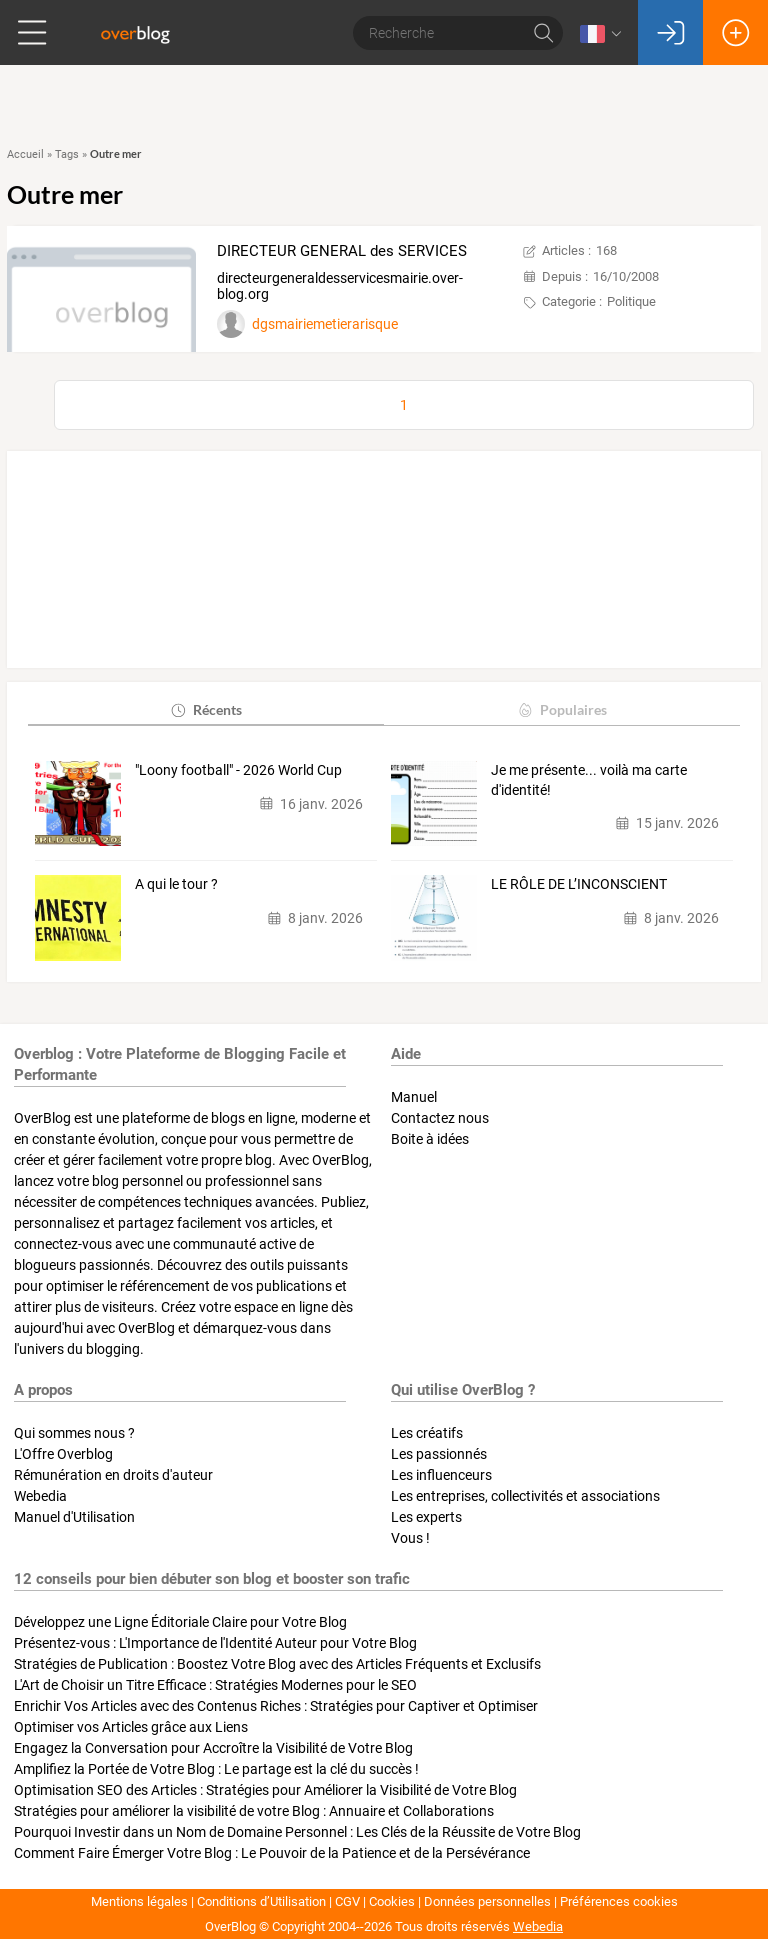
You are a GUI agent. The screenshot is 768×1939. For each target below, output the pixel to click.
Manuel (414, 1097)
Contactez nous (440, 1118)
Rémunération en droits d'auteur (113, 1475)
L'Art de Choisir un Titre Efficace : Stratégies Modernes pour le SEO (215, 1685)
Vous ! (410, 1538)
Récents (205, 709)
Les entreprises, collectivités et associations (525, 1496)
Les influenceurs (441, 1475)
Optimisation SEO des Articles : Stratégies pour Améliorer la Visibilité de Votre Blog (265, 1790)
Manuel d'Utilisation (74, 1517)
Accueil (25, 154)
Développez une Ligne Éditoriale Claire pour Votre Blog (180, 1622)
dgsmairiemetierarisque (325, 324)
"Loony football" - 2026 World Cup (238, 770)
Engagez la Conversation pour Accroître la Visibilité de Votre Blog (213, 1748)
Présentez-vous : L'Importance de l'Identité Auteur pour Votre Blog (215, 1643)
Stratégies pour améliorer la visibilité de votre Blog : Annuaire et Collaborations (254, 1811)
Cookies (392, 1901)
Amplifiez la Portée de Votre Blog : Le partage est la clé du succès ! (216, 1769)
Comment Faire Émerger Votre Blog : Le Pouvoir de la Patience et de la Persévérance (272, 1853)
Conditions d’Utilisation (261, 1901)
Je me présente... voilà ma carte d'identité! (589, 780)
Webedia (40, 1496)
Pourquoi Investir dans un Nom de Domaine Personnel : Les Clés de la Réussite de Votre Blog (297, 1832)
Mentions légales (139, 1901)
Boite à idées (430, 1139)
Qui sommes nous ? (74, 1433)
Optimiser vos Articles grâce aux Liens (131, 1727)
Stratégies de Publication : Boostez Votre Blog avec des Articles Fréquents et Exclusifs (277, 1664)
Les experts (426, 1517)
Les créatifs (427, 1433)
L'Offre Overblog (63, 1454)
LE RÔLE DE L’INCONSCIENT (579, 884)
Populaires (561, 709)
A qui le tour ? (176, 884)
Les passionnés (439, 1454)
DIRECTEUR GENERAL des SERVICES (342, 251)
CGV (347, 1901)
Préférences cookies (619, 1901)
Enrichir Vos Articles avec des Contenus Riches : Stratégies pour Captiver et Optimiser (276, 1706)
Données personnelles (487, 1901)
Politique (631, 301)
